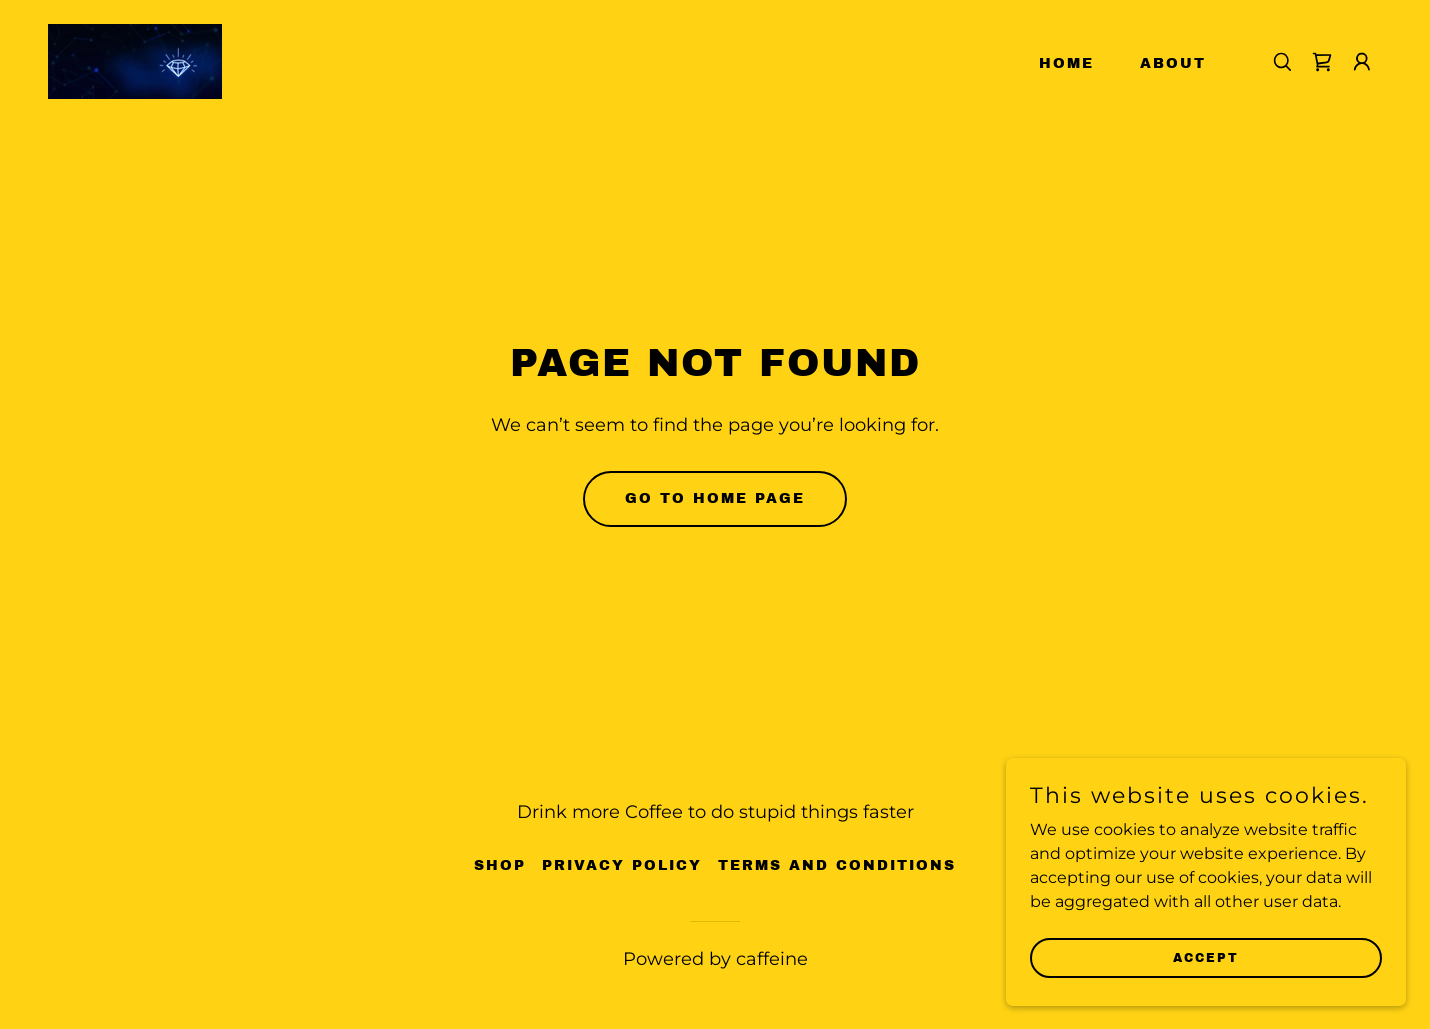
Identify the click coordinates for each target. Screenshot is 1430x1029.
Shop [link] (500, 865)
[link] (135, 60)
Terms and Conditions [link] (837, 865)
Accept (1206, 957)
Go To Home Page (715, 498)
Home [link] (1066, 63)
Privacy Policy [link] (622, 865)
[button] (1362, 62)
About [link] (1173, 63)
